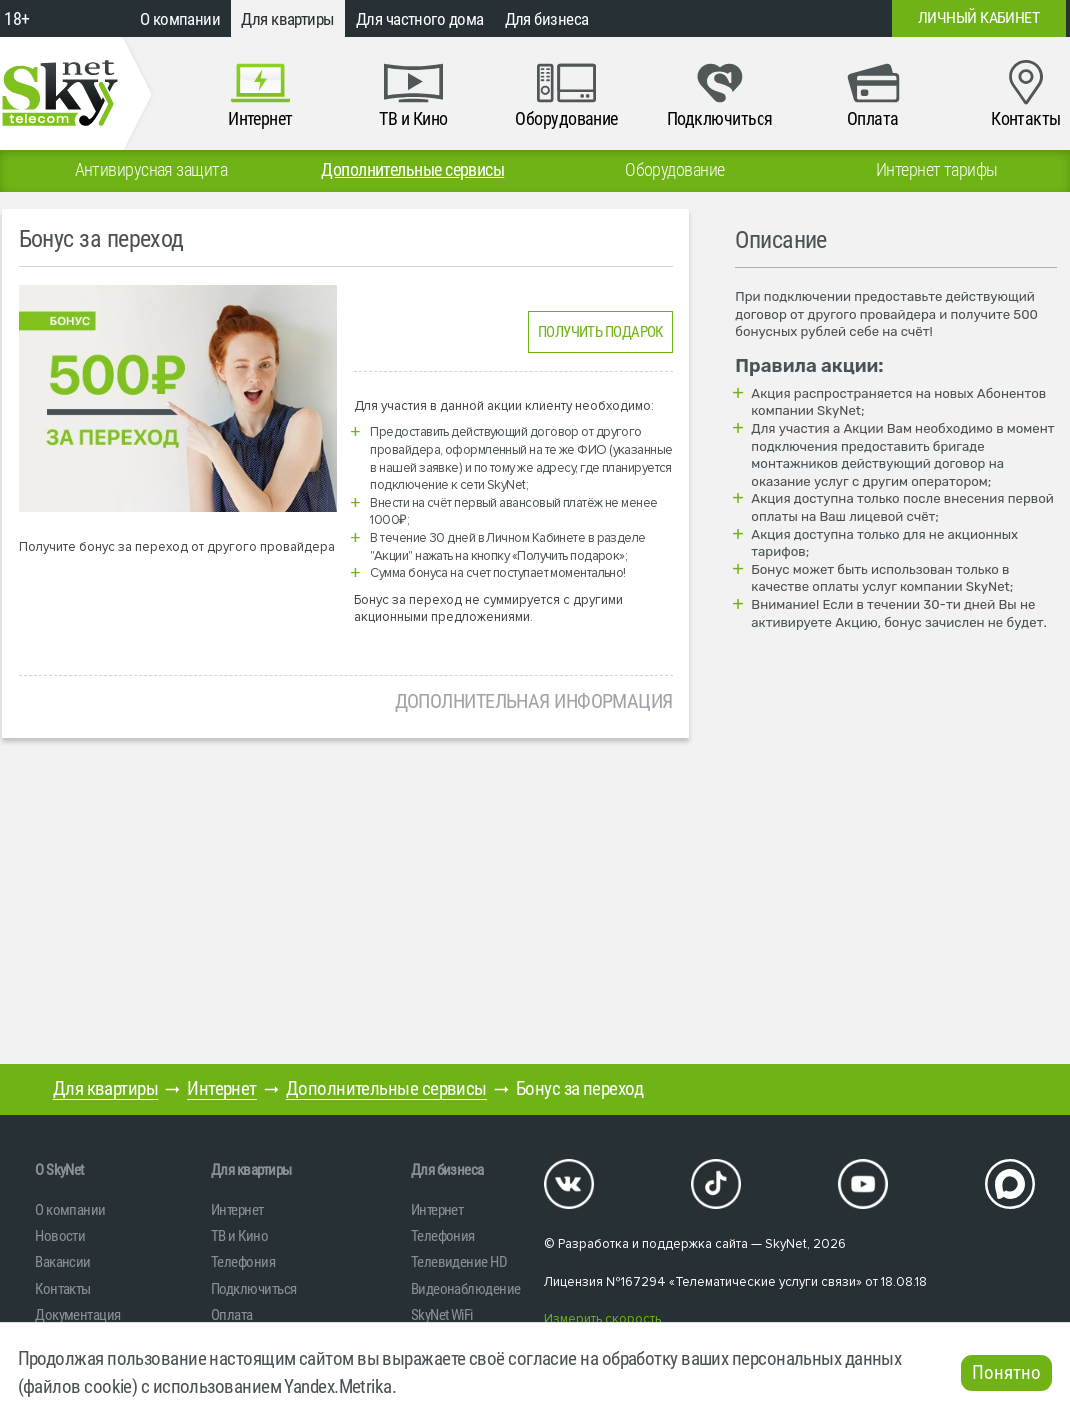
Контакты (63, 1289)
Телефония (243, 1262)
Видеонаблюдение (466, 1289)
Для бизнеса (547, 19)
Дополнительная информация (534, 701)
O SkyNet (59, 1170)
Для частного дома (420, 19)
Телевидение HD (459, 1262)
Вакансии (63, 1262)
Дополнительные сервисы (386, 1089)
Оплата (232, 1315)
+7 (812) (738, 18)
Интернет (222, 1089)
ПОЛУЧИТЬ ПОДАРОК (600, 332)
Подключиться (253, 1289)
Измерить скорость (602, 1319)
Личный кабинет (978, 18)
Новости (60, 1236)
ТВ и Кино (239, 1236)
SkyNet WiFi (442, 1315)
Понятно (1006, 1373)
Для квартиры (287, 19)
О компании (180, 19)
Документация (77, 1315)
